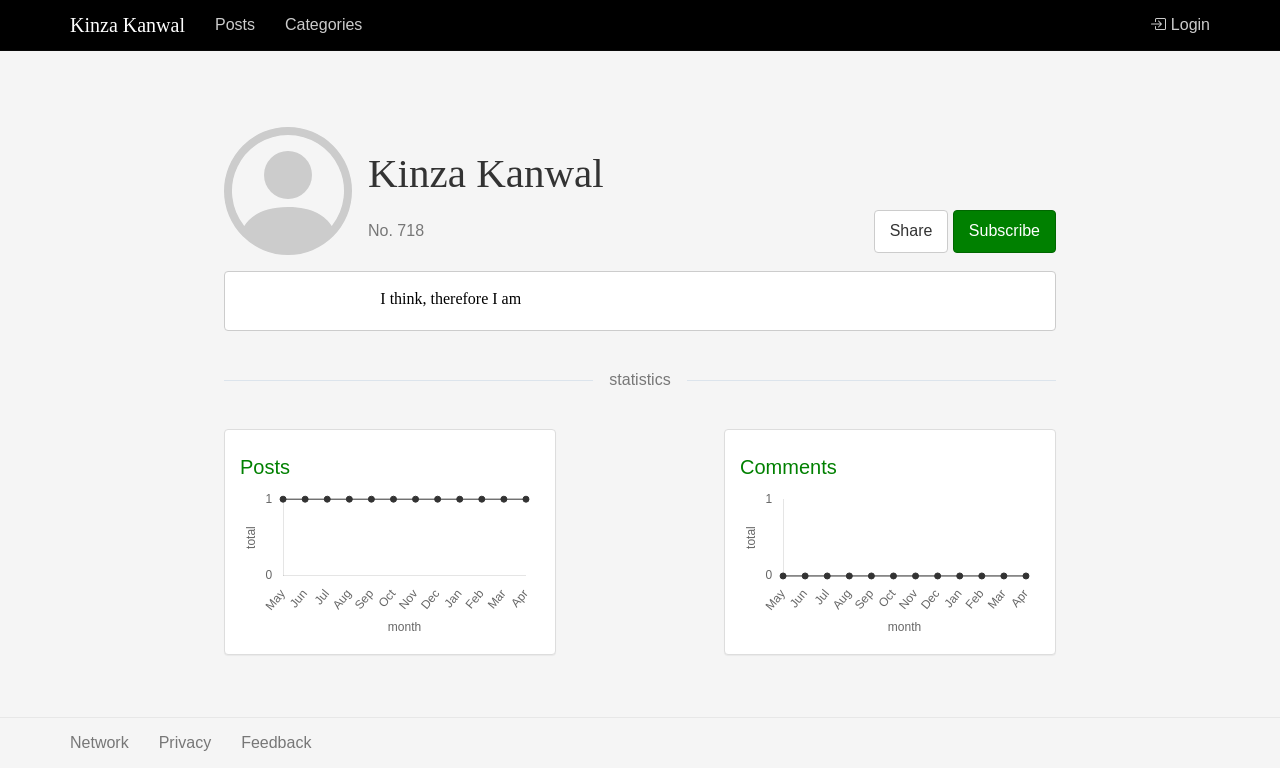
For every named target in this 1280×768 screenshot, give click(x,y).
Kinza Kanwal (127, 25)
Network (99, 742)
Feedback (276, 742)
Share (911, 230)
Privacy (185, 742)
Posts (235, 24)
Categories (323, 24)
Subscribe (1004, 230)
